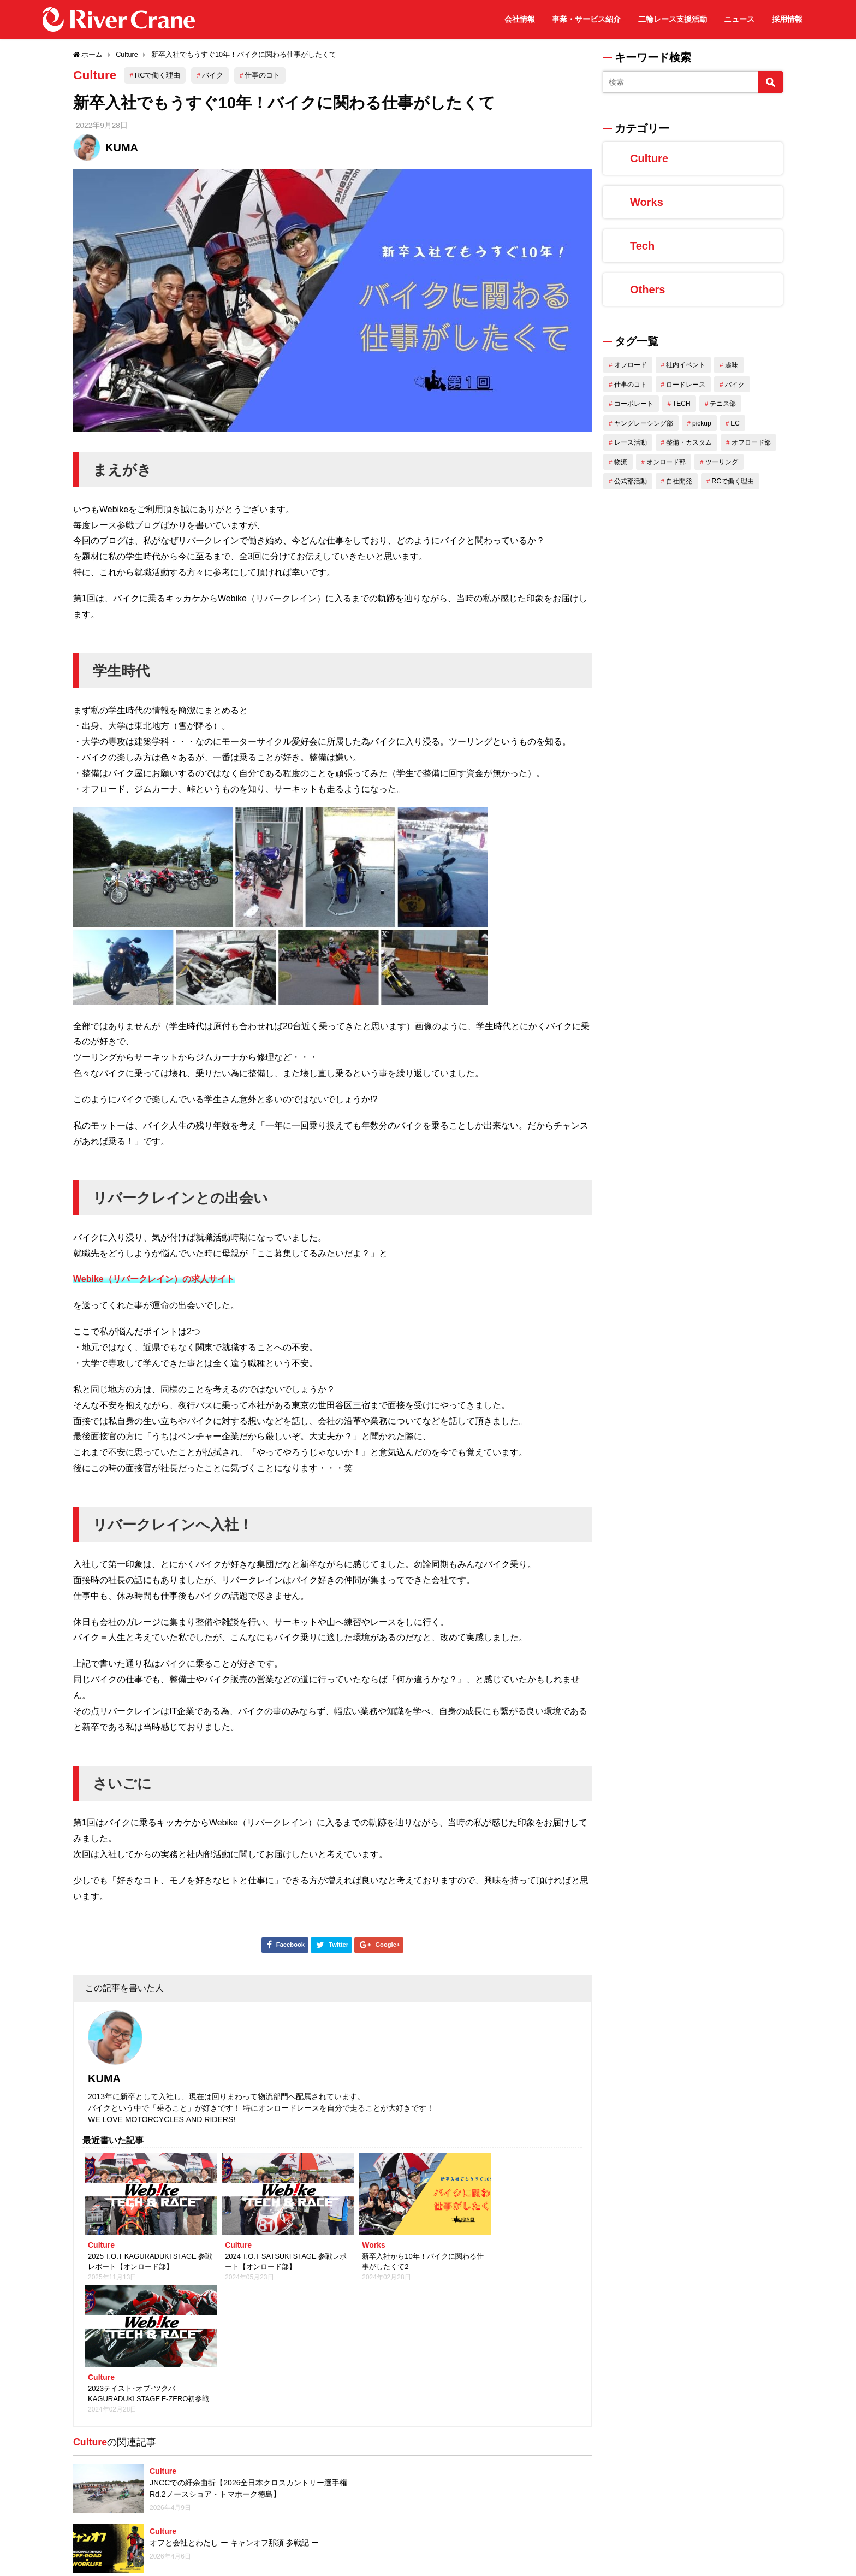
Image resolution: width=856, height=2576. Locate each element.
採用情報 (787, 19)
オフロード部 (751, 442)
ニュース (739, 19)
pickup (701, 423)
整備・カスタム (689, 442)
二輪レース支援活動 (672, 19)
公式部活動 (630, 481)
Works (646, 202)
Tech (642, 245)
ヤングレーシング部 (643, 423)
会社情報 (519, 19)
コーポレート (633, 403)
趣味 (731, 365)
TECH (682, 403)
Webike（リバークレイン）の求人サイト (154, 1279)
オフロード (630, 365)
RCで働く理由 (160, 75)
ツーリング (721, 462)
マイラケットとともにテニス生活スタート (481, 2366)
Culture (96, 75)
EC (735, 423)
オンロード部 (666, 462)
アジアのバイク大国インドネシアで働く (493, 2517)
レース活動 (630, 442)
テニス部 (723, 403)
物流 (620, 462)
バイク (214, 75)
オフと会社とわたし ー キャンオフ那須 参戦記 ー (493, 2305)
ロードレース (685, 384)
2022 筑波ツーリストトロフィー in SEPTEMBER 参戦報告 (207, 2486)
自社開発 (679, 481)
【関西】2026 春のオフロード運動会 (213, 2426)
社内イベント (685, 365)
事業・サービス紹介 (586, 19)
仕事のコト (265, 75)
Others (647, 289)
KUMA (121, 147)
